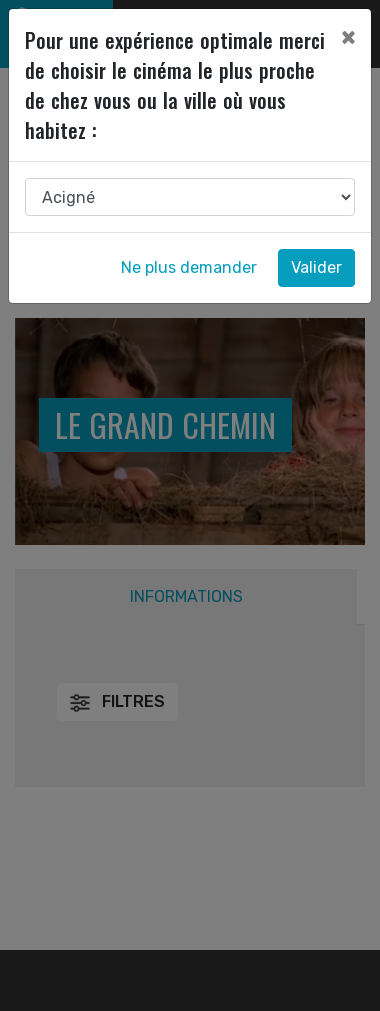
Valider (316, 267)
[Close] (348, 37)
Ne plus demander (189, 267)
